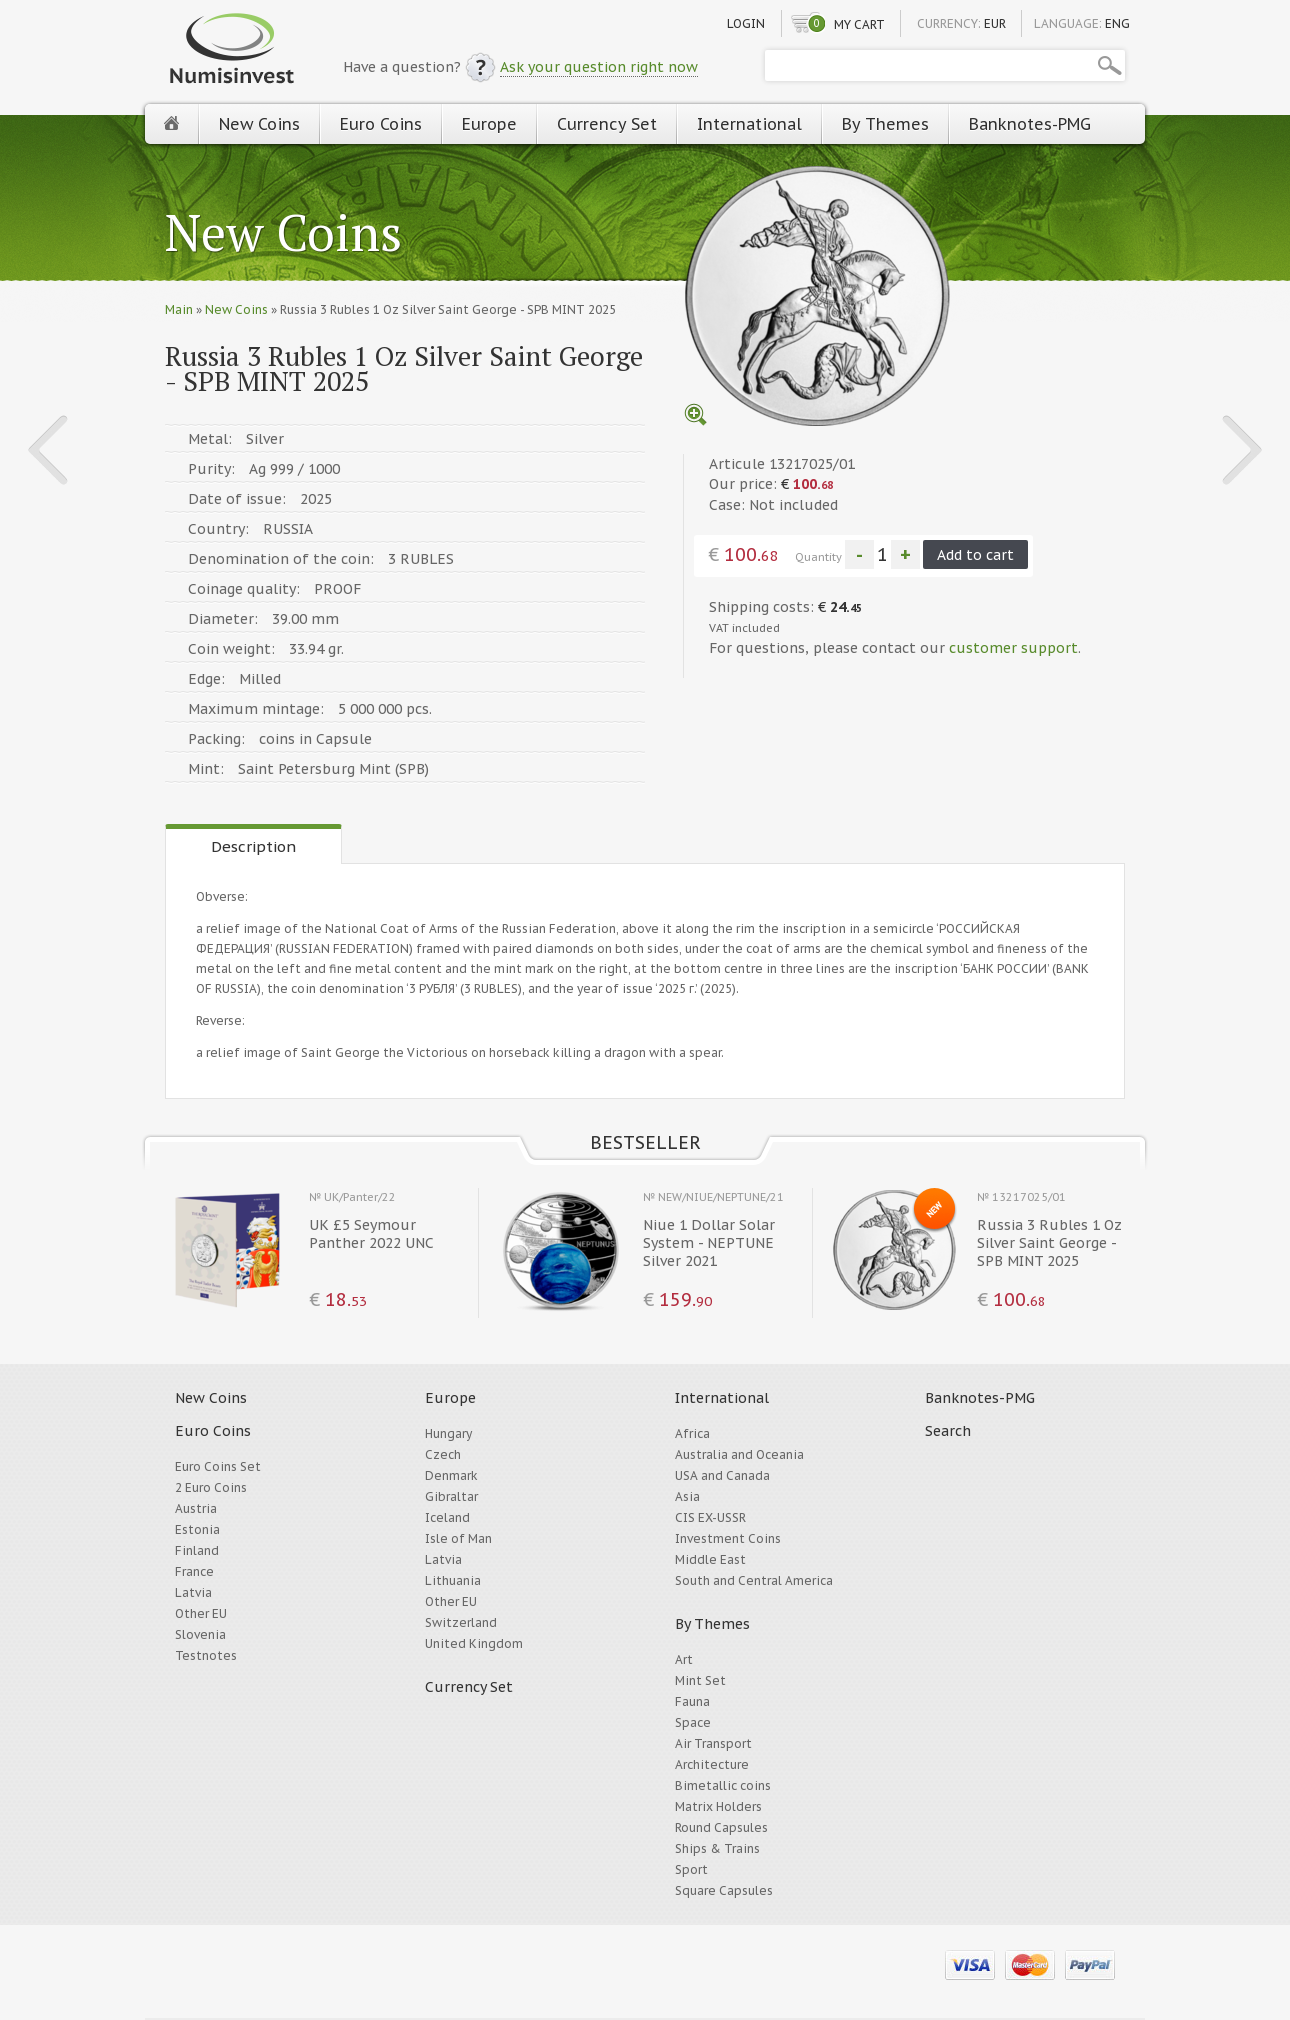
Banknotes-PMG (1030, 124)
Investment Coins (728, 1538)
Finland (197, 1550)
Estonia (197, 1529)
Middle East (710, 1559)
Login (746, 23)
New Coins (259, 124)
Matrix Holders (718, 1806)
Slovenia (200, 1634)
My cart (859, 24)
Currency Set (607, 124)
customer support (1013, 648)
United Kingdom (474, 1643)
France (194, 1571)
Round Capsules (721, 1827)
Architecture (712, 1764)
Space (693, 1722)
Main (179, 309)
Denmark (451, 1475)
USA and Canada (722, 1475)
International (749, 124)
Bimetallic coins (723, 1785)
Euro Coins (381, 124)
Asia (687, 1496)
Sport (691, 1869)
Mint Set (700, 1680)
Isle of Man (458, 1538)
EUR (995, 23)
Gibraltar (451, 1496)
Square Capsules (724, 1890)
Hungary (448, 1433)
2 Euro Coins (211, 1487)
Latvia (193, 1592)
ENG (1117, 23)
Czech (443, 1454)
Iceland (447, 1517)
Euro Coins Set (218, 1466)
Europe (489, 124)
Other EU (201, 1613)
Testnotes (206, 1655)
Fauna (692, 1701)
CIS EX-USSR (710, 1517)
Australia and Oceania (739, 1454)
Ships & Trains (717, 1848)
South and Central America (754, 1580)
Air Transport (713, 1743)
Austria (196, 1508)
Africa (692, 1433)
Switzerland (461, 1622)
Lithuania (453, 1580)
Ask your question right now (599, 67)
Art (684, 1659)
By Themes (885, 124)
